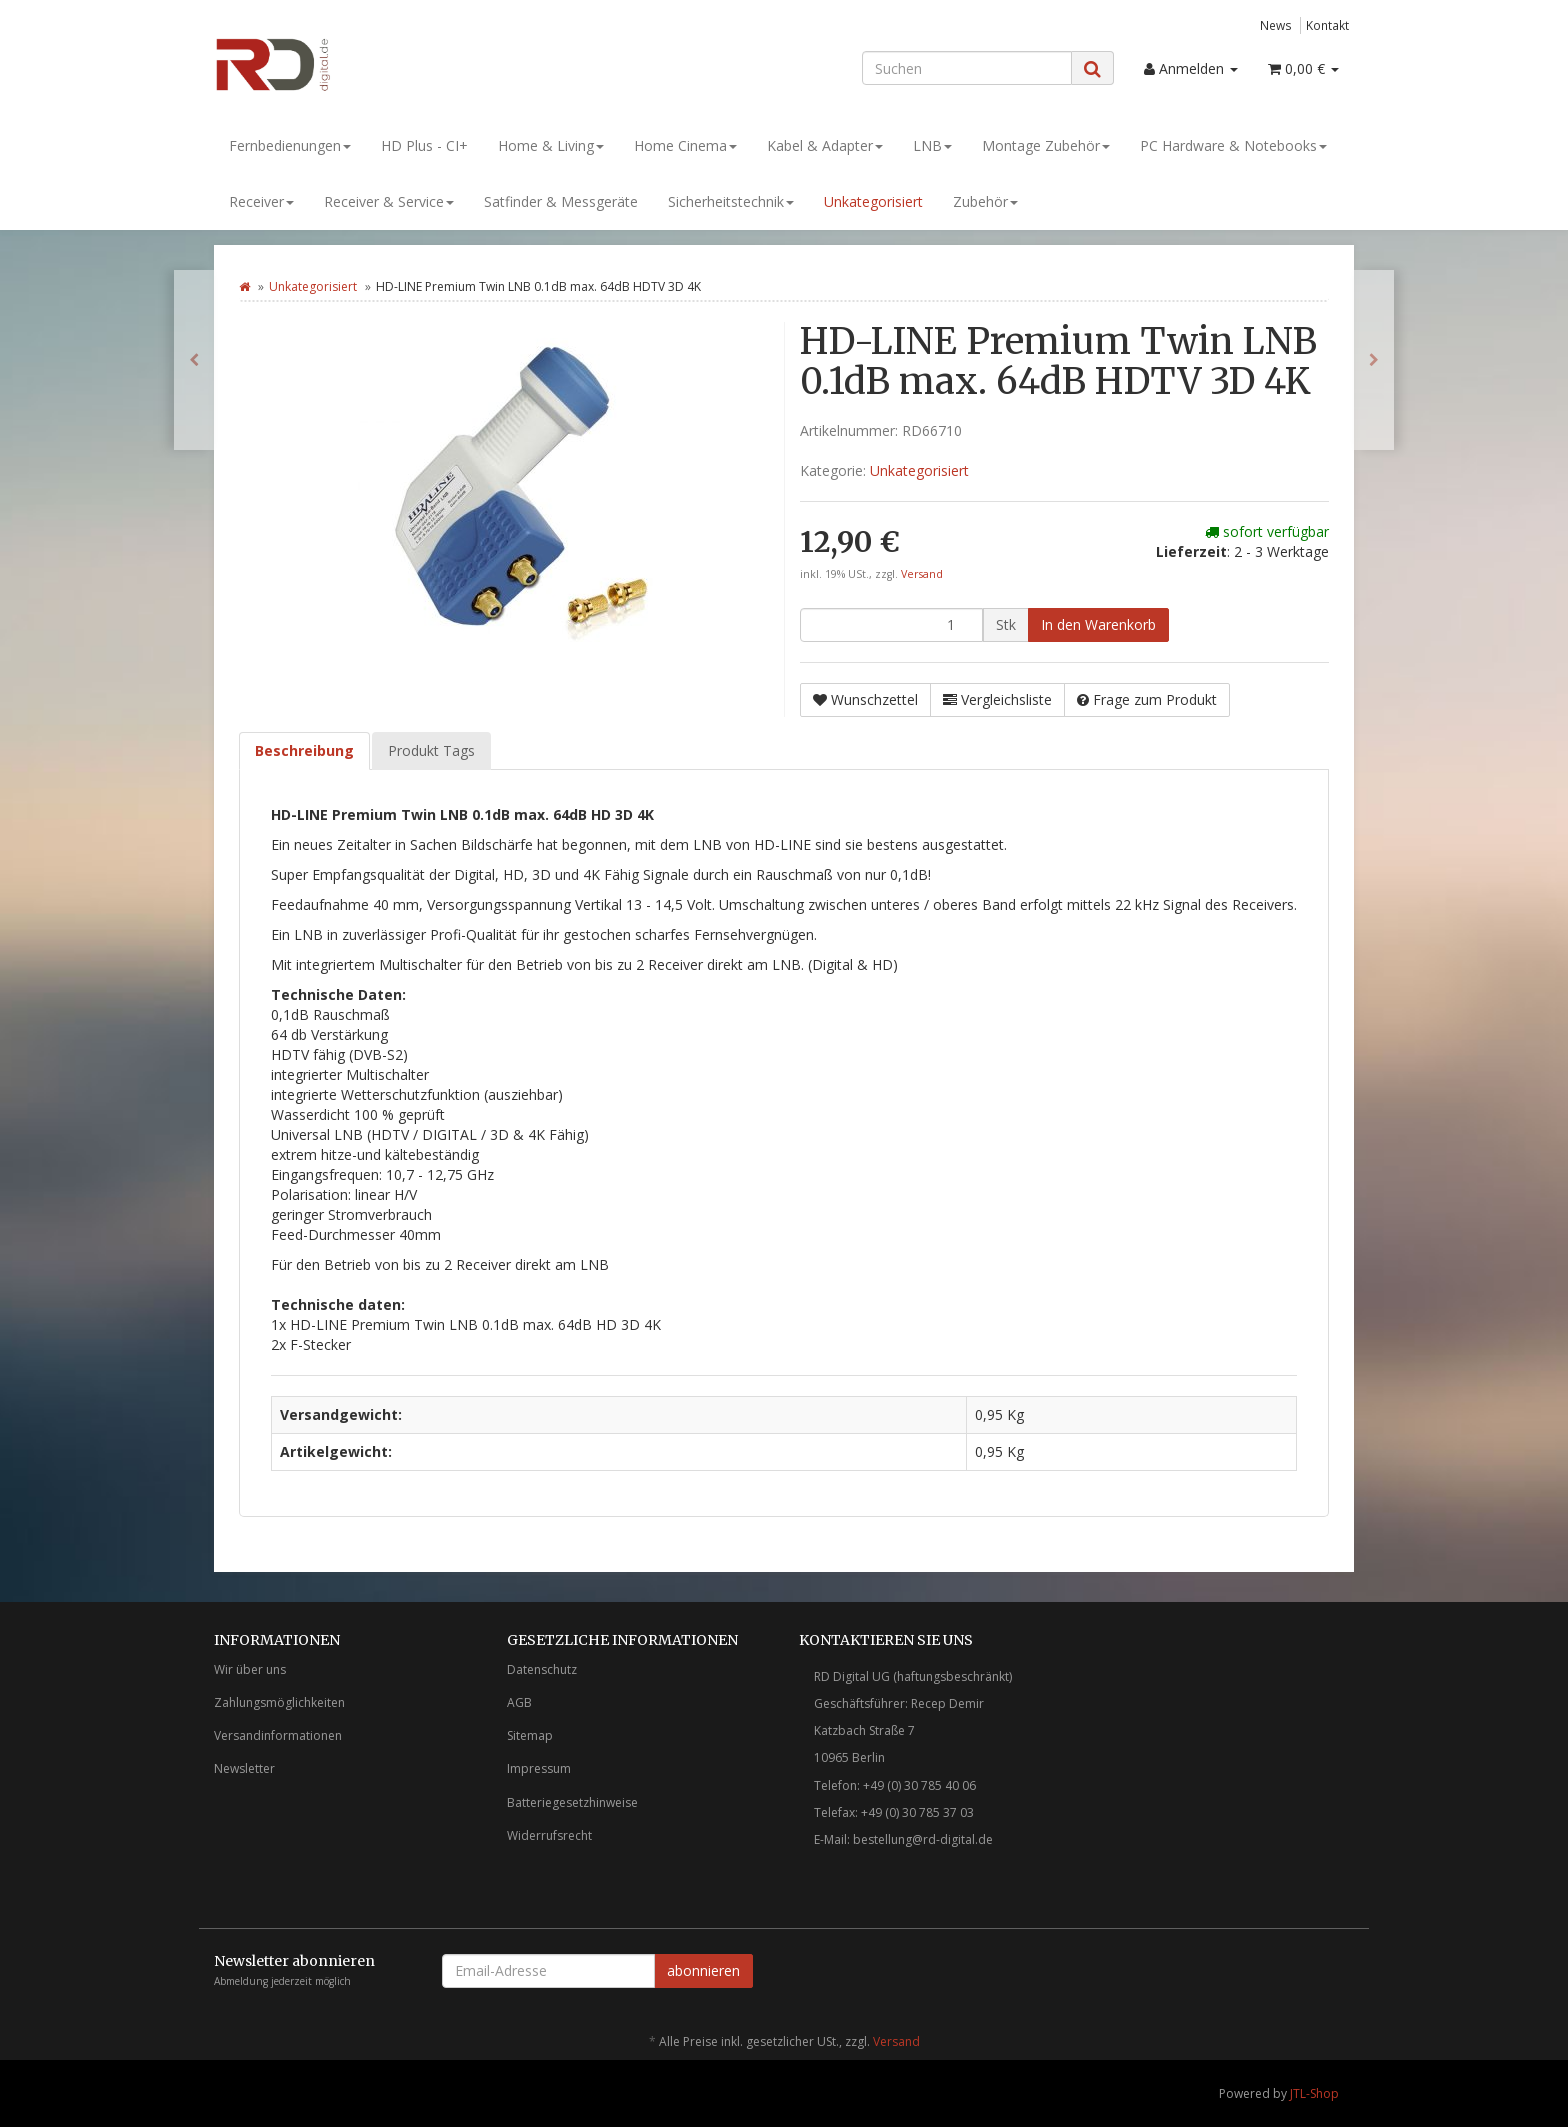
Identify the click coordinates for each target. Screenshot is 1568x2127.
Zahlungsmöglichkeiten (279, 1702)
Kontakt (1327, 25)
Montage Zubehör (1046, 145)
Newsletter (244, 1768)
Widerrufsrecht (549, 1835)
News (1276, 25)
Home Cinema (685, 145)
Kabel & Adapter (825, 145)
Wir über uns (250, 1669)
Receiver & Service (389, 201)
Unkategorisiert (873, 201)
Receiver (261, 201)
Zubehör (985, 201)
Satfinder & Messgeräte (561, 201)
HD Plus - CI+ (424, 145)
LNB (932, 145)
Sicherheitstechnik (731, 201)
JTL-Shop (1314, 2093)
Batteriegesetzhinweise (572, 1802)
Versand (922, 574)
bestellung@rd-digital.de (923, 1839)
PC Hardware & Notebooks (1233, 145)
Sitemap (530, 1735)
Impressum (539, 1768)
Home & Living (551, 145)
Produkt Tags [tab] (431, 750)
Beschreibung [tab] (304, 750)
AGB (519, 1702)
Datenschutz (542, 1669)
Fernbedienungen (290, 145)
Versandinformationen (278, 1735)
